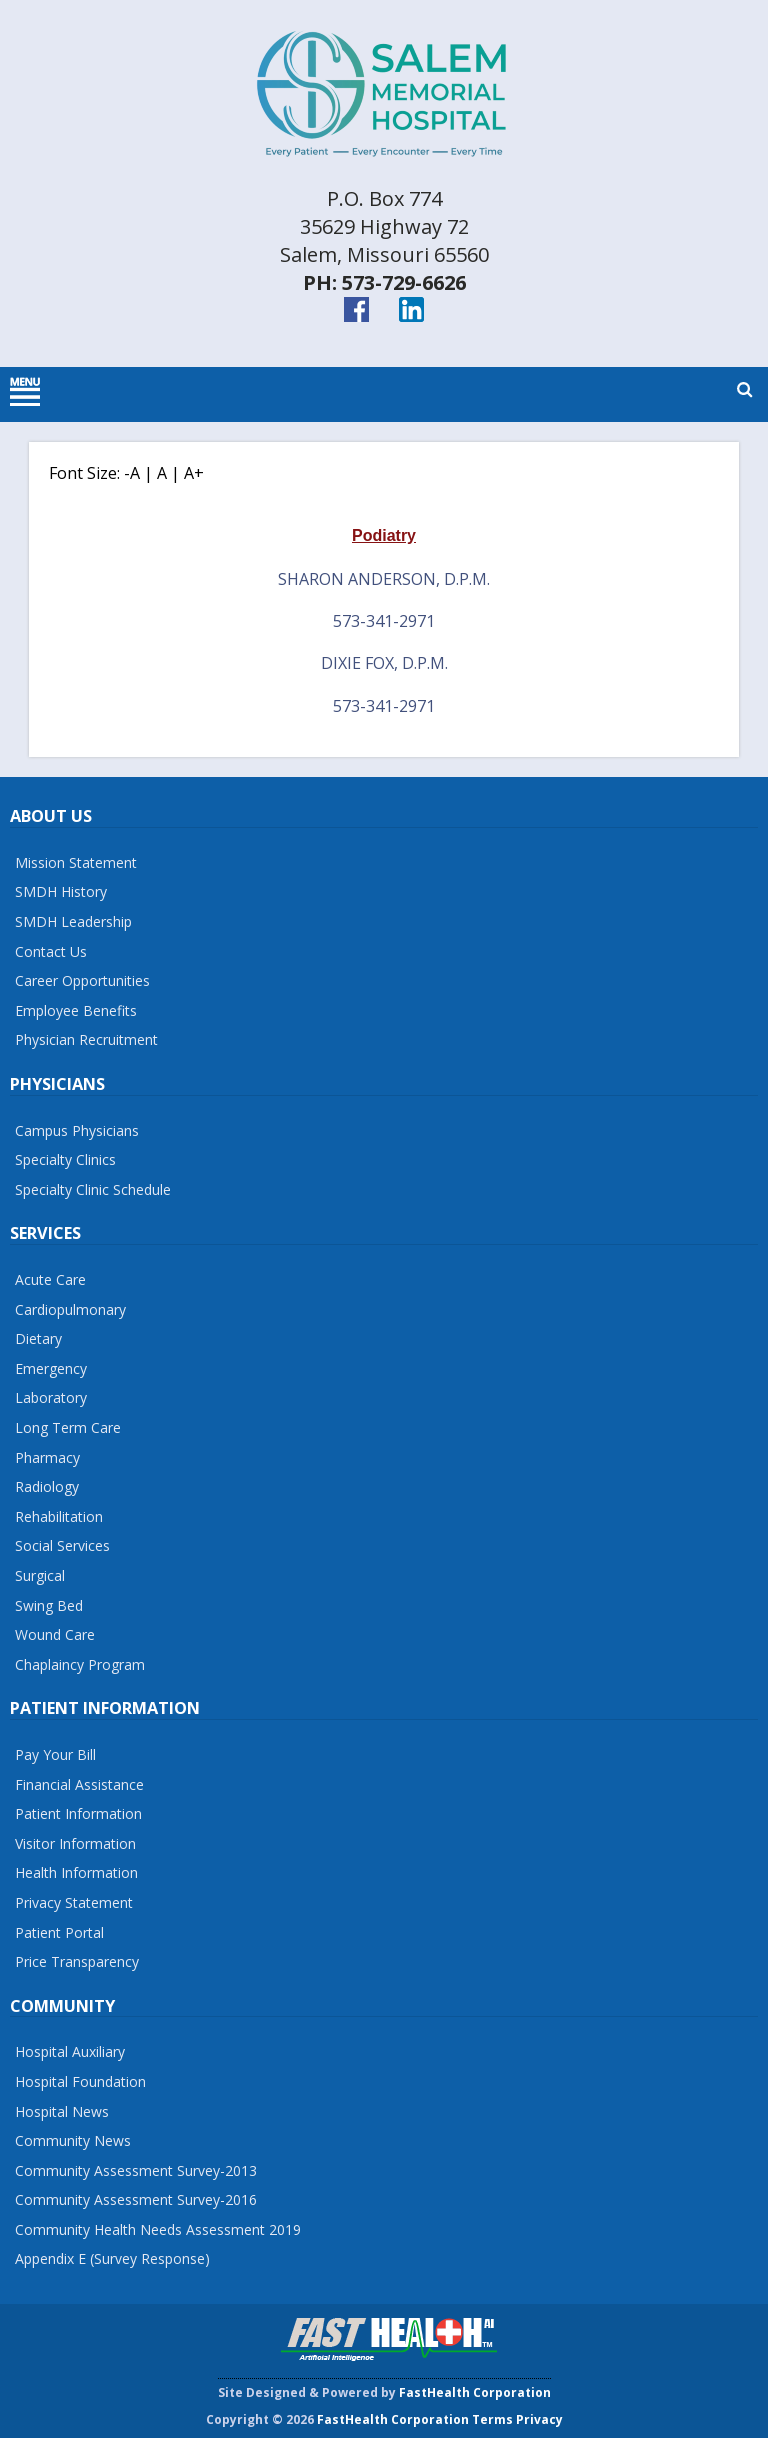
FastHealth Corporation (475, 2392)
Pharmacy (47, 1457)
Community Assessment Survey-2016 (136, 2199)
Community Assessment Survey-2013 (136, 2170)
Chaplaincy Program (80, 1664)
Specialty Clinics (65, 1159)
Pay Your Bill (55, 1754)
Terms (492, 2419)
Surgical (40, 1575)
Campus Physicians (77, 1130)
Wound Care (55, 1634)
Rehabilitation (59, 1516)
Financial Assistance (79, 1784)
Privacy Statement (74, 1902)
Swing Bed (49, 1605)
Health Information (76, 1872)
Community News (73, 2140)
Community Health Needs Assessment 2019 (158, 2229)
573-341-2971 (384, 621)
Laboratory (51, 1397)
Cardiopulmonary (70, 1309)
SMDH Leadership (73, 921)
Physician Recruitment (86, 1039)
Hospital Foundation (80, 2081)
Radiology (47, 1486)
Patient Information (78, 1813)
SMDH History (61, 891)
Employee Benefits (76, 1010)
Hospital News (62, 2111)
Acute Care (50, 1279)
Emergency (51, 1368)
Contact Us (51, 951)
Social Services (62, 1545)
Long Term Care (68, 1427)
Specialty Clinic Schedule (93, 1189)
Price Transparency (77, 1961)
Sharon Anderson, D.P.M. (384, 579)
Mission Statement (76, 862)
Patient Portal (59, 1932)
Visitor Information (75, 1843)
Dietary (38, 1338)
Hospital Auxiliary (70, 2051)
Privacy (539, 2419)
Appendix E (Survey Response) (112, 2258)
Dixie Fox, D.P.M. (384, 663)
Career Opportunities (82, 980)
